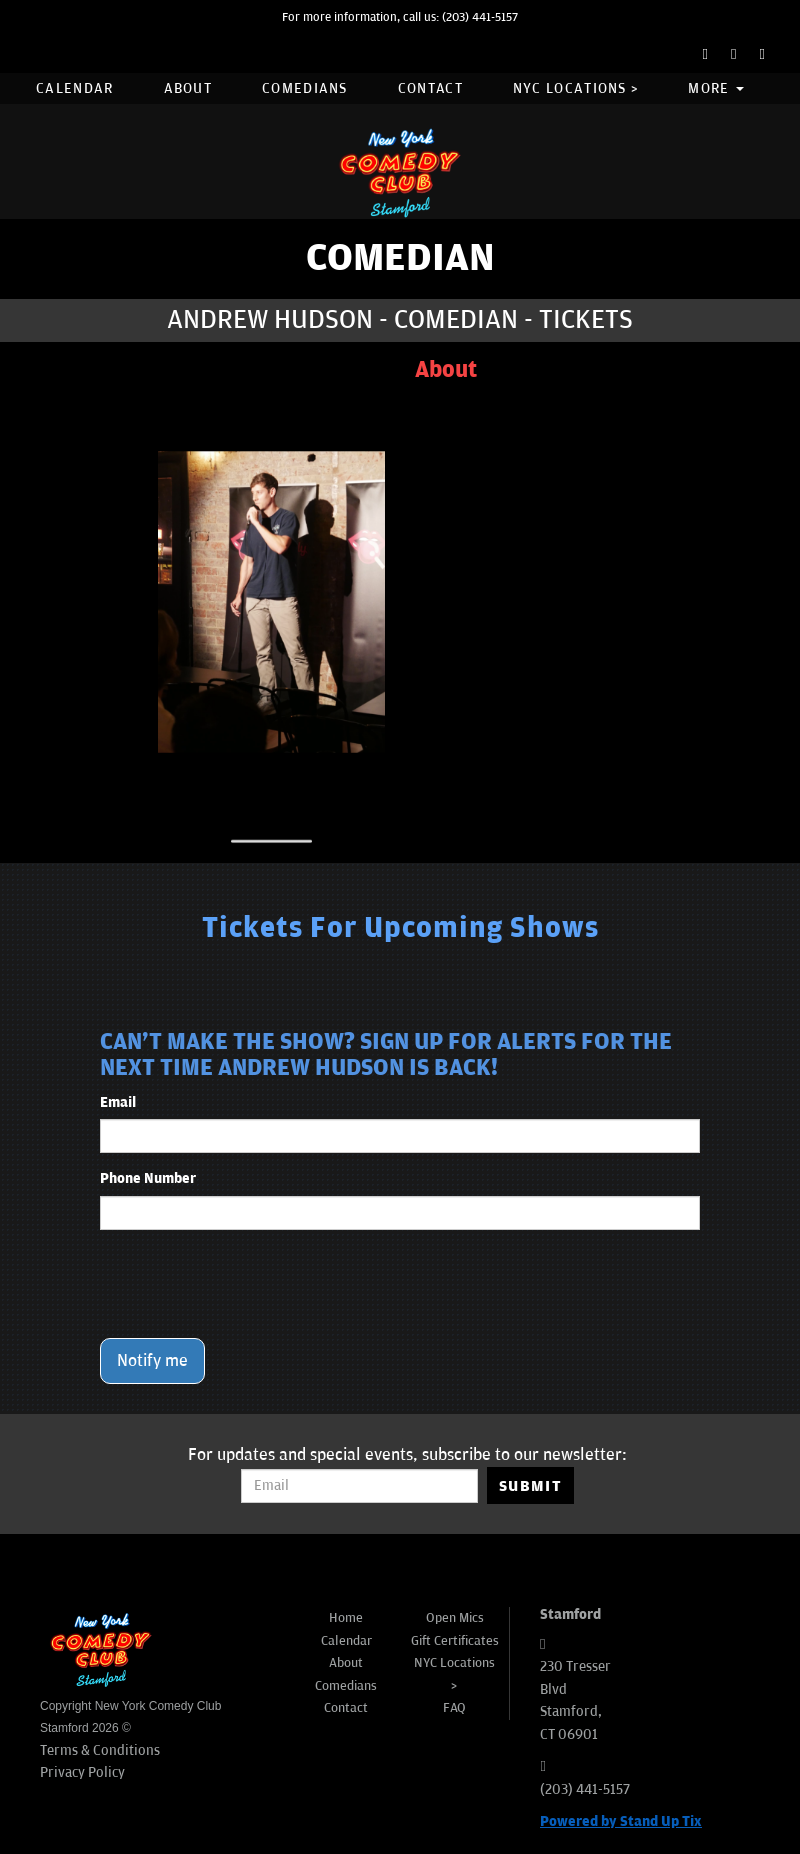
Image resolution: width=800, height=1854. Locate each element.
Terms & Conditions (100, 1750)
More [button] (716, 88)
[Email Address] (359, 1486)
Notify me (152, 1361)
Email (118, 1102)
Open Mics (455, 1618)
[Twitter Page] (733, 54)
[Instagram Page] (762, 54)
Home (346, 1618)
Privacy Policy (82, 1772)
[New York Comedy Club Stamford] (400, 172)
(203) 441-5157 (480, 17)
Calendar (74, 88)
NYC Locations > (576, 88)
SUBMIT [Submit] (530, 1486)
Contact (430, 88)
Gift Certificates (455, 1641)
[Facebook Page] (705, 54)
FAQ (454, 1708)
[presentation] (252, 1284)
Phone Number (148, 1178)
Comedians (305, 88)
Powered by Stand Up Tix (621, 1821)
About (188, 88)
